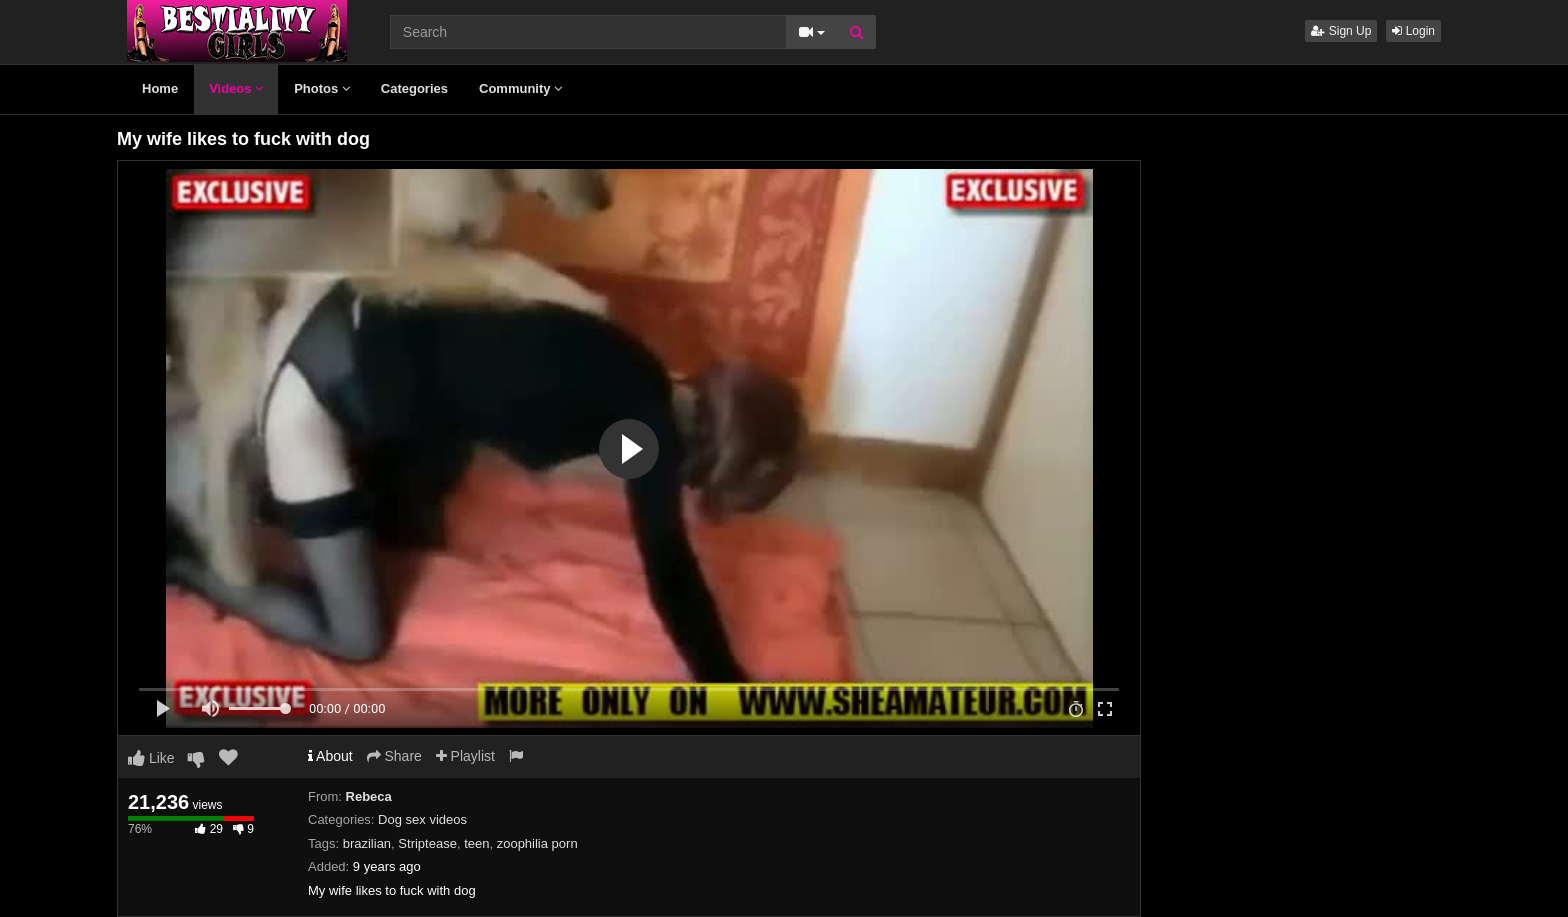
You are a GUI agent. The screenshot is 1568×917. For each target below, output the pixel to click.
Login (1413, 31)
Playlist (465, 756)
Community (520, 88)
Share (394, 756)
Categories (414, 88)
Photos (322, 88)
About (330, 756)
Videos (236, 88)
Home (160, 88)
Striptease (427, 843)
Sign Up (1341, 31)
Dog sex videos (422, 819)
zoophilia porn (537, 843)
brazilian (367, 843)
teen (476, 843)
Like (151, 758)
